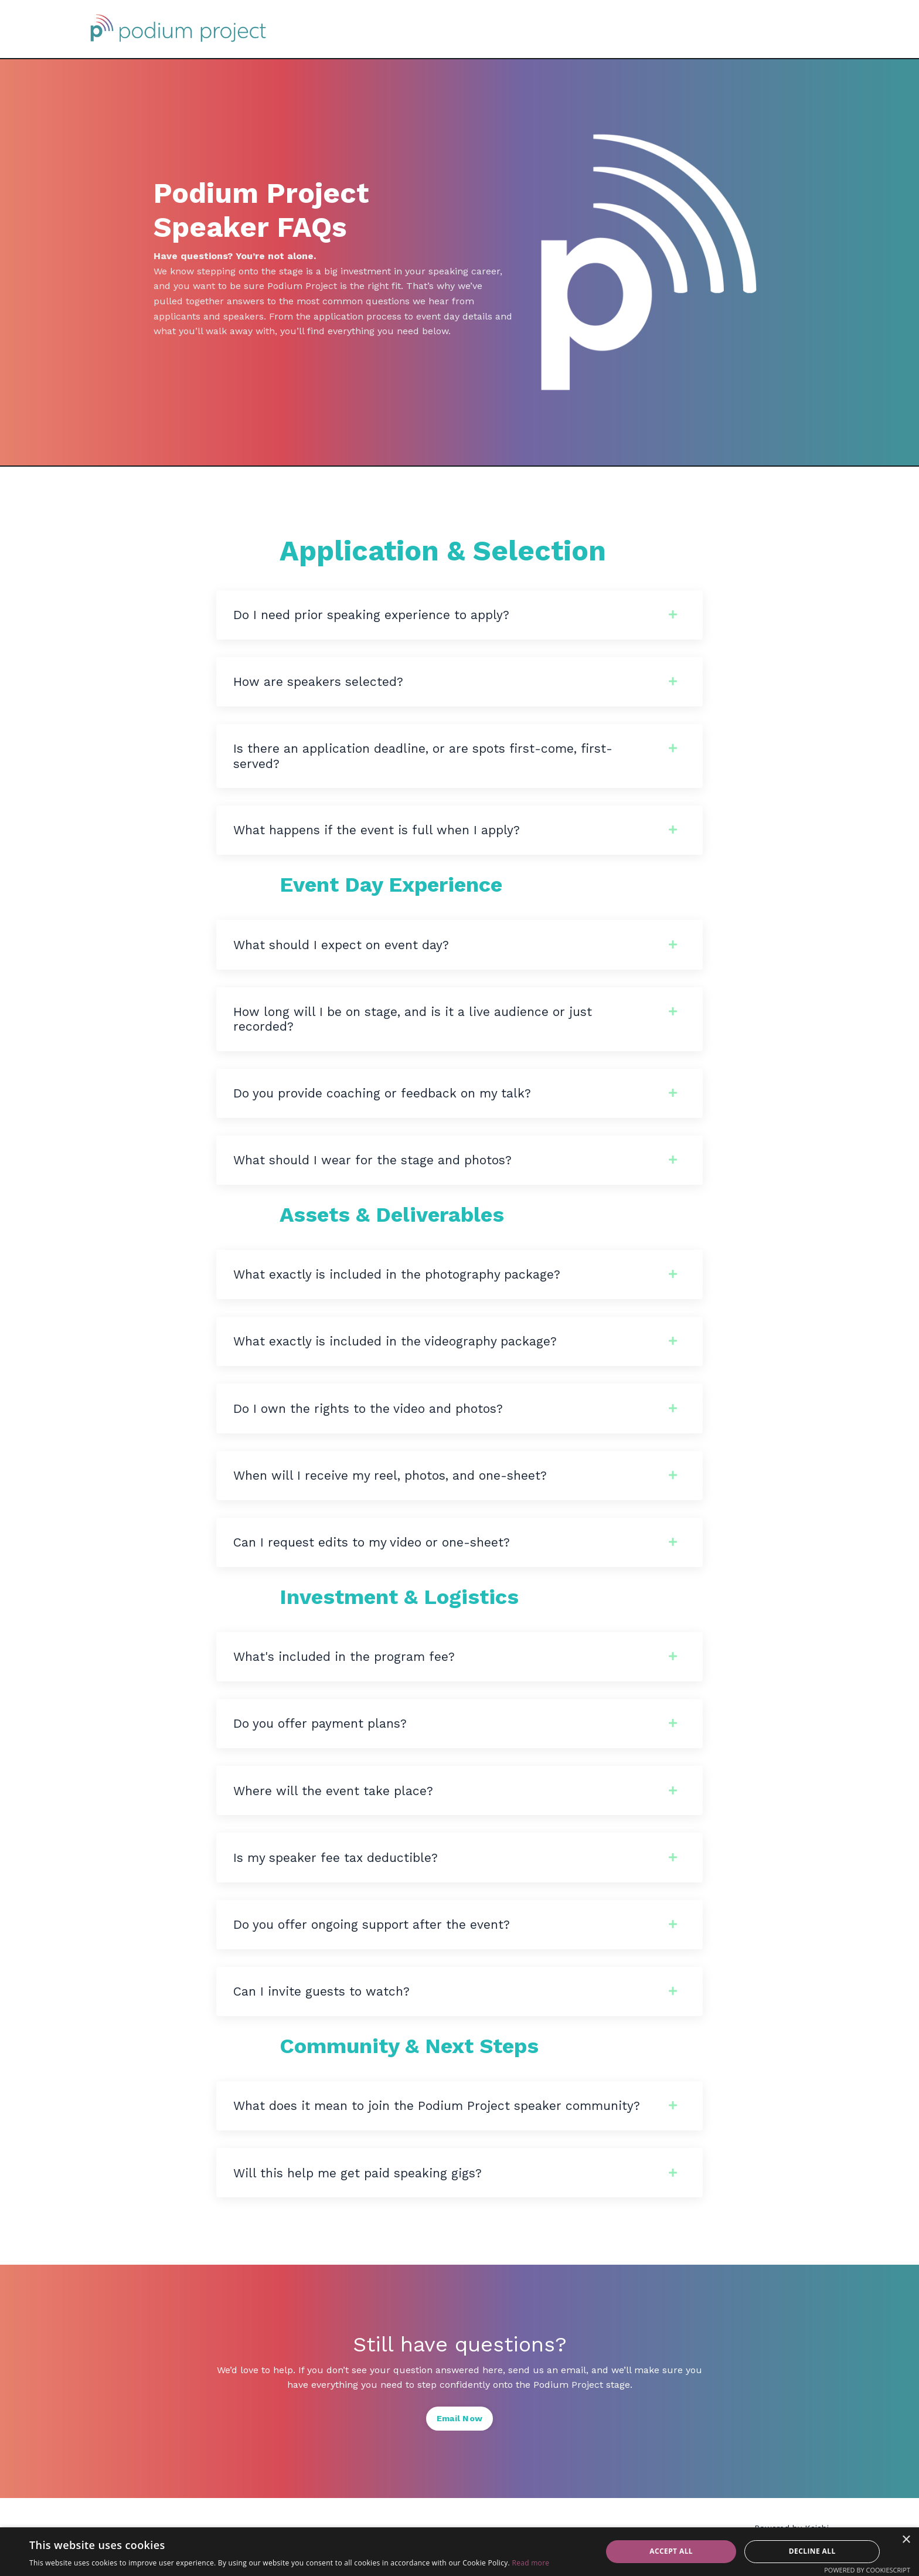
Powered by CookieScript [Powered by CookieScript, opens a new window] (867, 2569)
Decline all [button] (812, 2551)
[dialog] (459, 2551)
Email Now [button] (459, 2436)
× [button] (905, 2540)
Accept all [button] (671, 2551)
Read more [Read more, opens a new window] (530, 2563)
